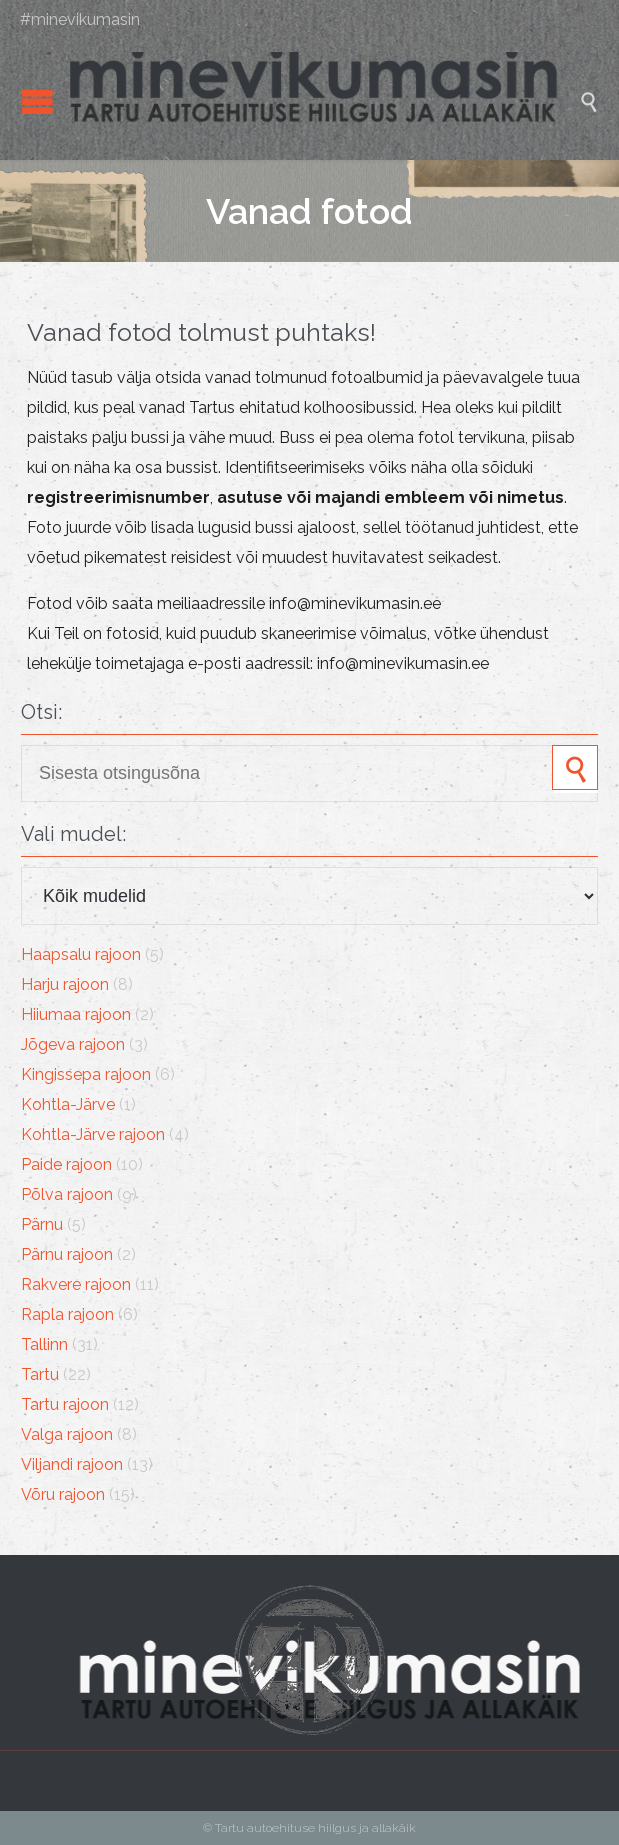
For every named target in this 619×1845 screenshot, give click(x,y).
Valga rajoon (67, 1434)
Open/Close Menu (37, 101)
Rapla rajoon (67, 1314)
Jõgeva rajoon (73, 1044)
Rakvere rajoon (76, 1284)
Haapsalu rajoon (81, 954)
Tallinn (44, 1344)
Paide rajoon (66, 1164)
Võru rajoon (63, 1494)
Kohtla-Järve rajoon (93, 1134)
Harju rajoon (65, 984)
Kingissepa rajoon (86, 1074)
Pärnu (42, 1224)
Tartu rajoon (65, 1404)
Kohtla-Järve (68, 1104)
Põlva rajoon (67, 1194)
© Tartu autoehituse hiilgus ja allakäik (309, 1828)
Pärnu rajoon (67, 1254)
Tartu (40, 1374)
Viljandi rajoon (72, 1464)
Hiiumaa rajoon (76, 1014)
